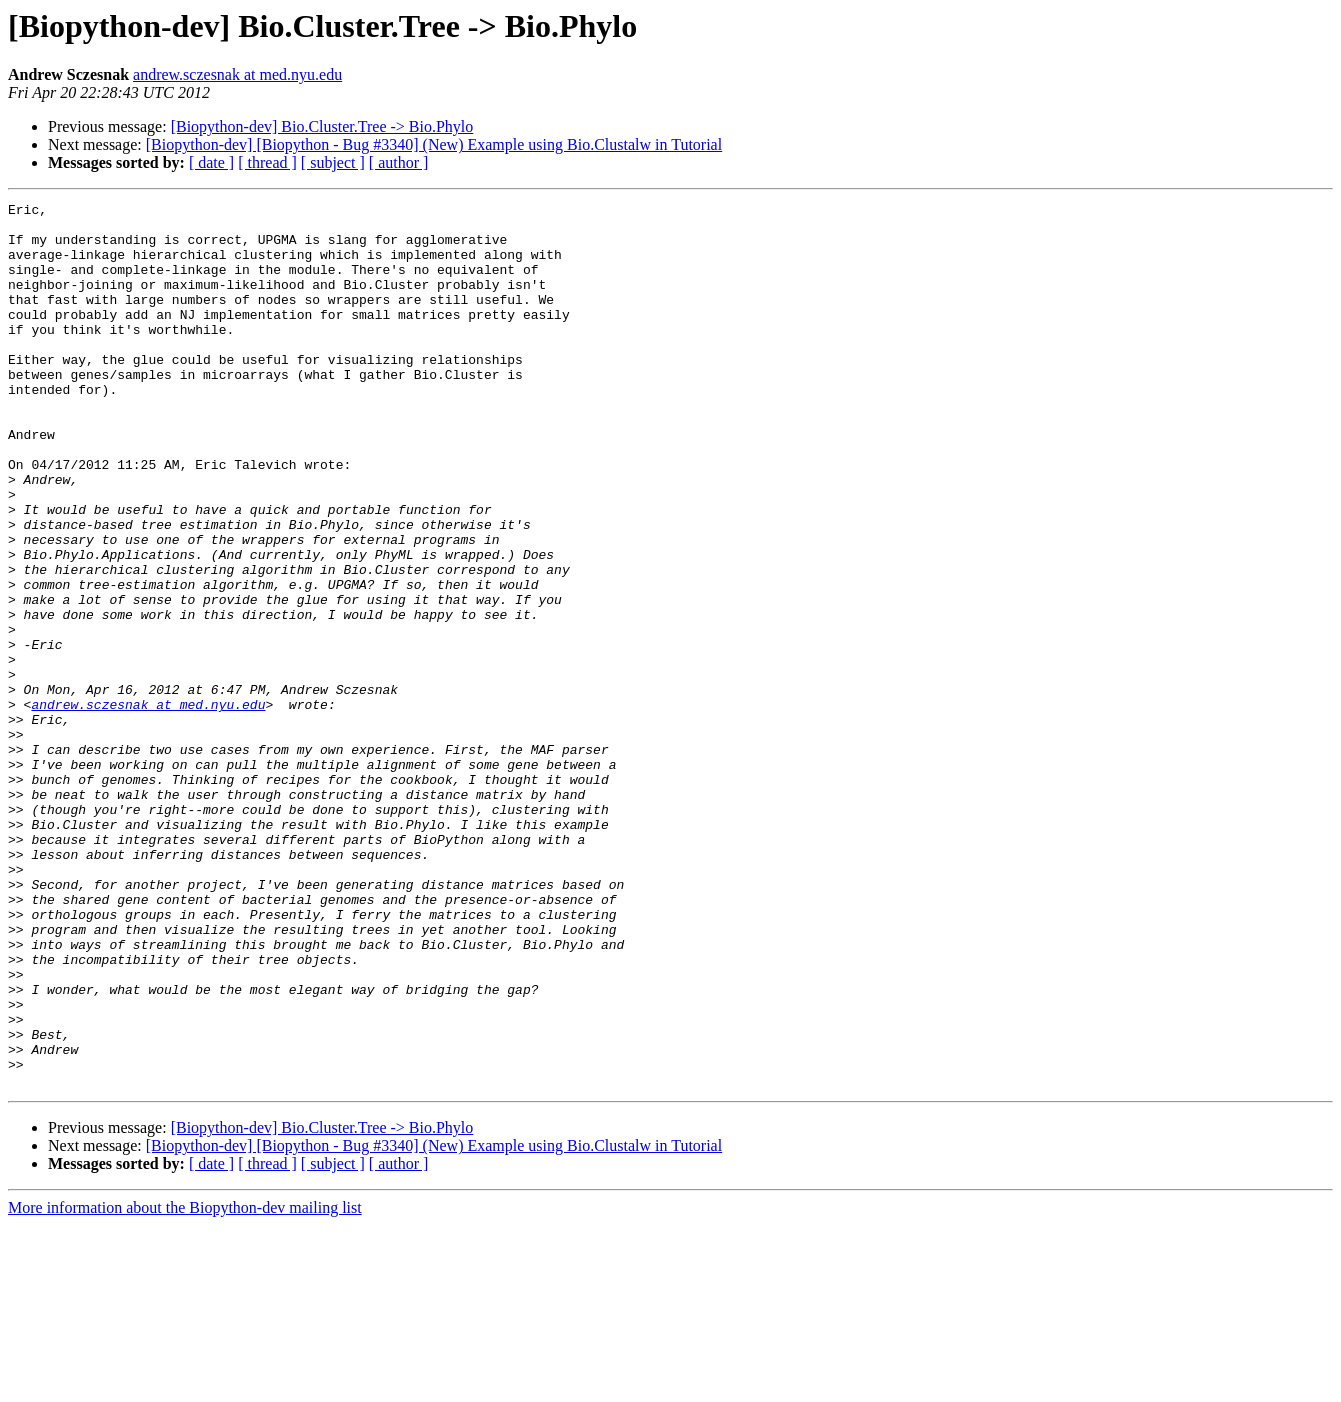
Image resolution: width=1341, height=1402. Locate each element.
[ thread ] (267, 162)
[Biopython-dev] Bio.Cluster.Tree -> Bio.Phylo (322, 126)
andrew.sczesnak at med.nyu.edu (237, 74)
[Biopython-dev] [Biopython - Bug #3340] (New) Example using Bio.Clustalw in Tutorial (434, 144)
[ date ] (211, 162)
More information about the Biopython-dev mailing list (185, 1384)
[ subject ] (333, 162)
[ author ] (399, 162)
